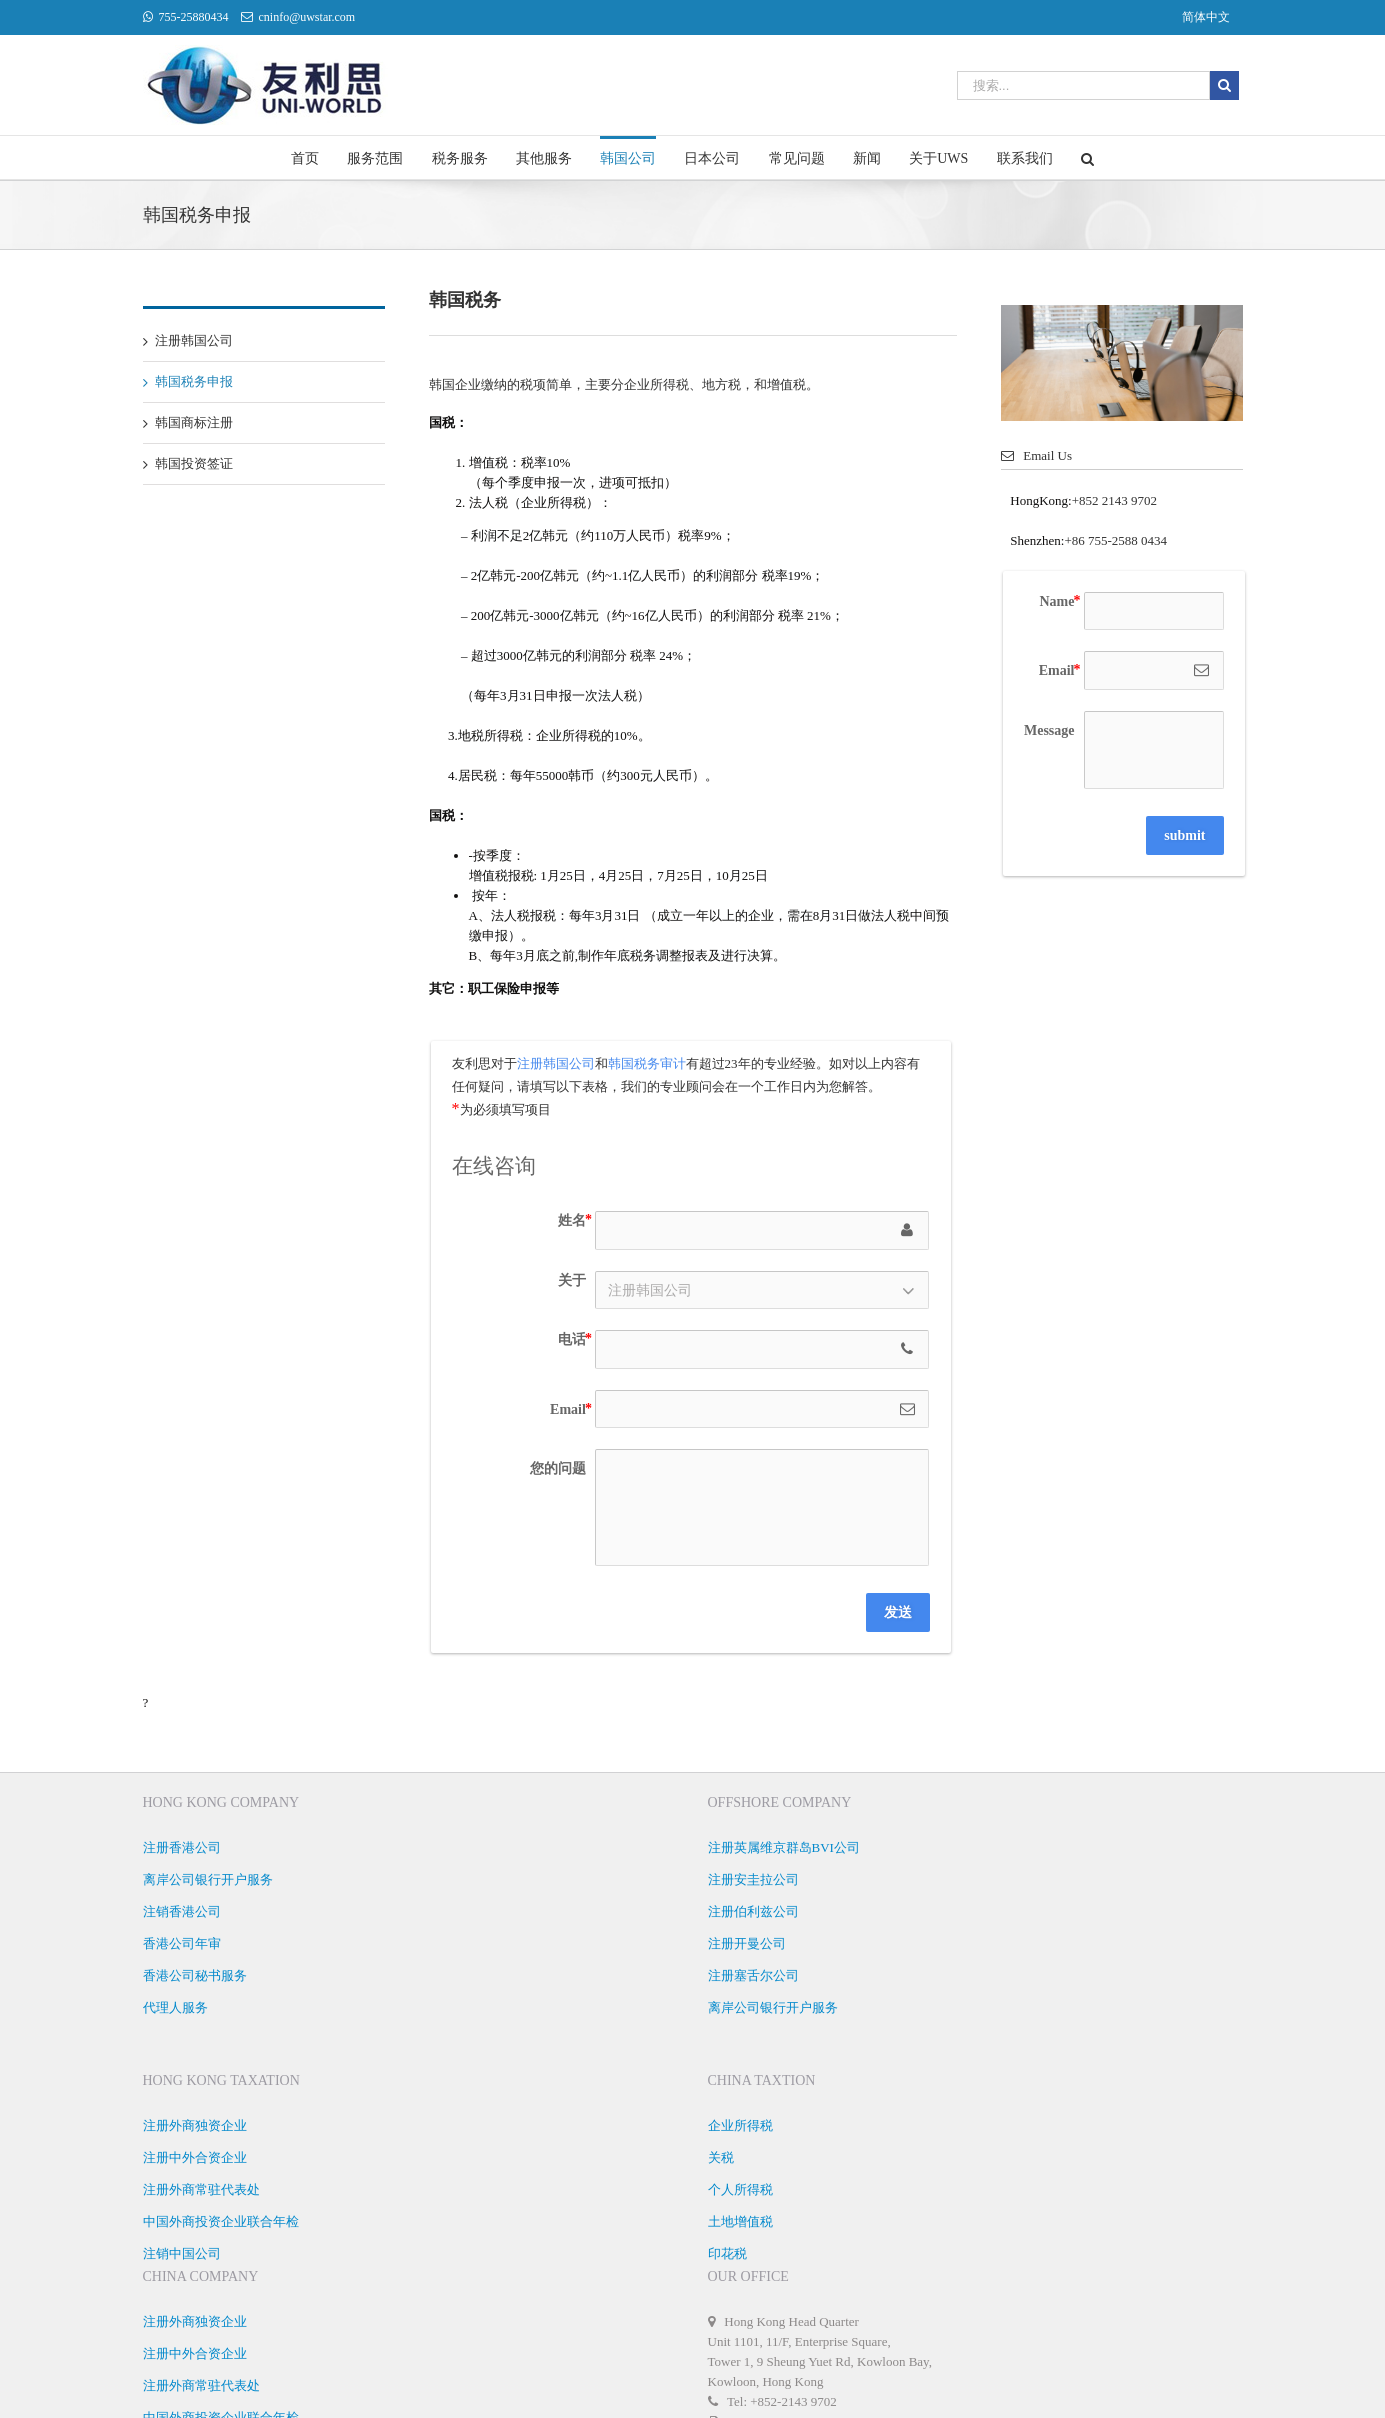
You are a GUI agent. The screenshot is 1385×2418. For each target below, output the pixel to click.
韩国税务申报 (194, 381)
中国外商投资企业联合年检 (221, 2221)
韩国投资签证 (194, 463)
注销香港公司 (182, 1911)
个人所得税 (740, 2189)
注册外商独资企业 (195, 2125)
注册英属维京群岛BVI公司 (784, 1847)
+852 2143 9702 (1114, 500)
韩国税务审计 (647, 1063)
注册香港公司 (182, 1847)
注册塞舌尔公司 (753, 1975)
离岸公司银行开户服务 (208, 1879)
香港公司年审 (182, 1943)
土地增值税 (740, 2221)
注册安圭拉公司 (753, 1879)
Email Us (1037, 455)
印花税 (727, 2253)
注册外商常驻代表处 (201, 2189)
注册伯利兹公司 (753, 1911)
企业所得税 (740, 2125)
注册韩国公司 (194, 340)
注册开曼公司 (747, 1943)
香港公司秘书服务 (195, 1975)
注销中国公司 (182, 2253)
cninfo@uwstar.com (307, 17)
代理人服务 (175, 2007)
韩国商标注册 (194, 422)
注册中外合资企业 (195, 2157)
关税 (721, 2157)
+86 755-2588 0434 (1115, 540)
